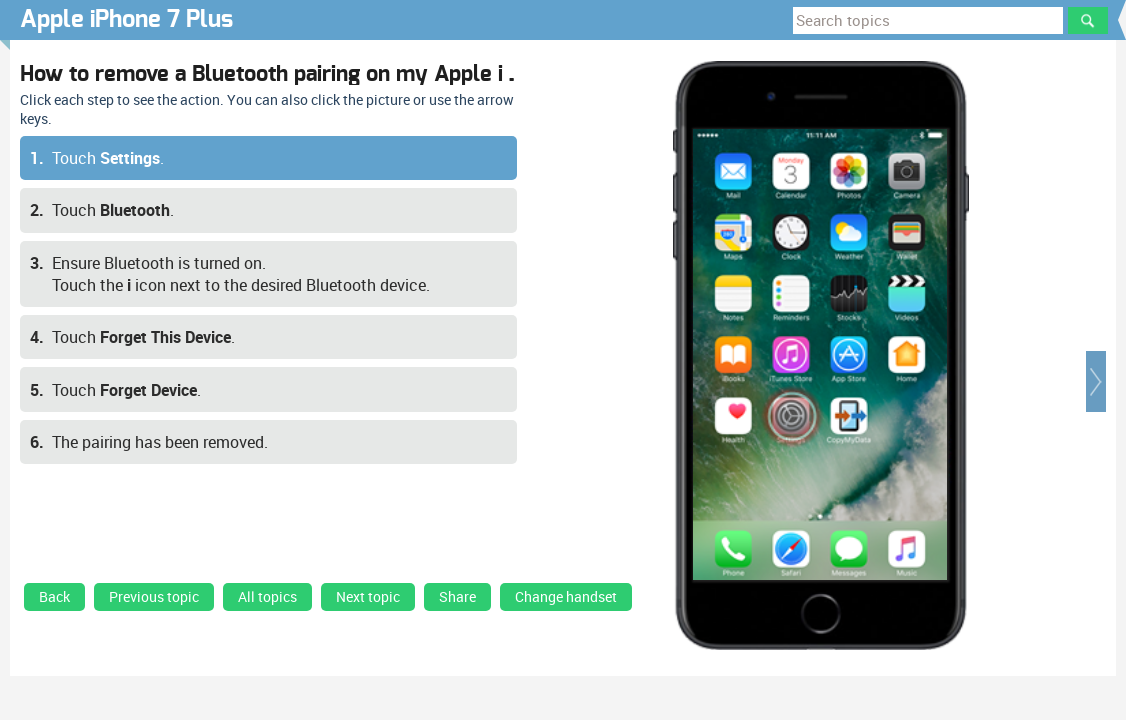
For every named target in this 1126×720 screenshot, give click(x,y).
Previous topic (154, 597)
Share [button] (457, 597)
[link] (54, 602)
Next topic (368, 597)
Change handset (566, 597)
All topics (267, 597)
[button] (1096, 381)
